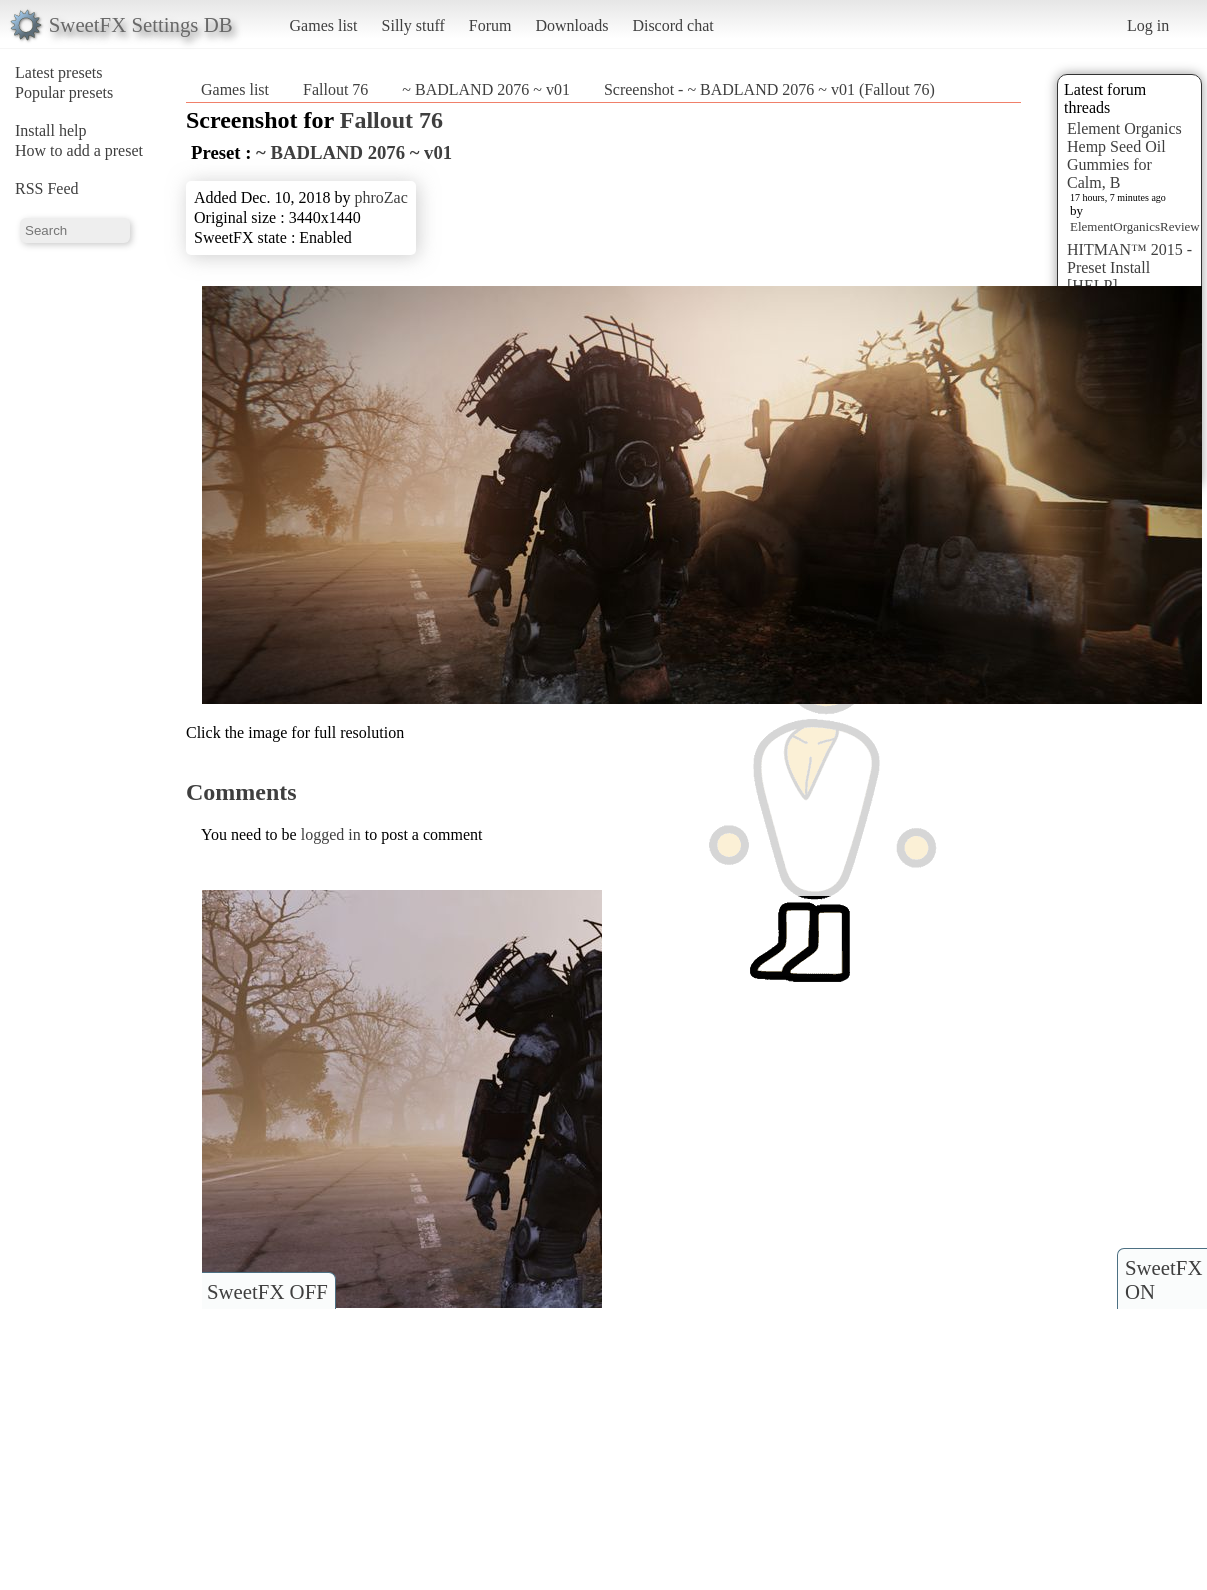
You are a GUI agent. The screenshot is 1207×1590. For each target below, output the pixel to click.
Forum (490, 25)
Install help (51, 130)
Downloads (571, 25)
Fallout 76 (335, 89)
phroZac (380, 197)
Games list (324, 25)
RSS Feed (47, 188)
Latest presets (59, 72)
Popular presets (64, 92)
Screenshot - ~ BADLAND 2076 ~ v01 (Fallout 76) (769, 89)
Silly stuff (413, 25)
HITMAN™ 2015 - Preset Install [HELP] (1129, 267)
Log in (1148, 25)
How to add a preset (79, 150)
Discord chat (672, 25)
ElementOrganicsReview (1135, 226)
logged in (331, 834)
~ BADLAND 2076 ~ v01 (486, 89)
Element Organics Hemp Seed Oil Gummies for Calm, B (1124, 155)
